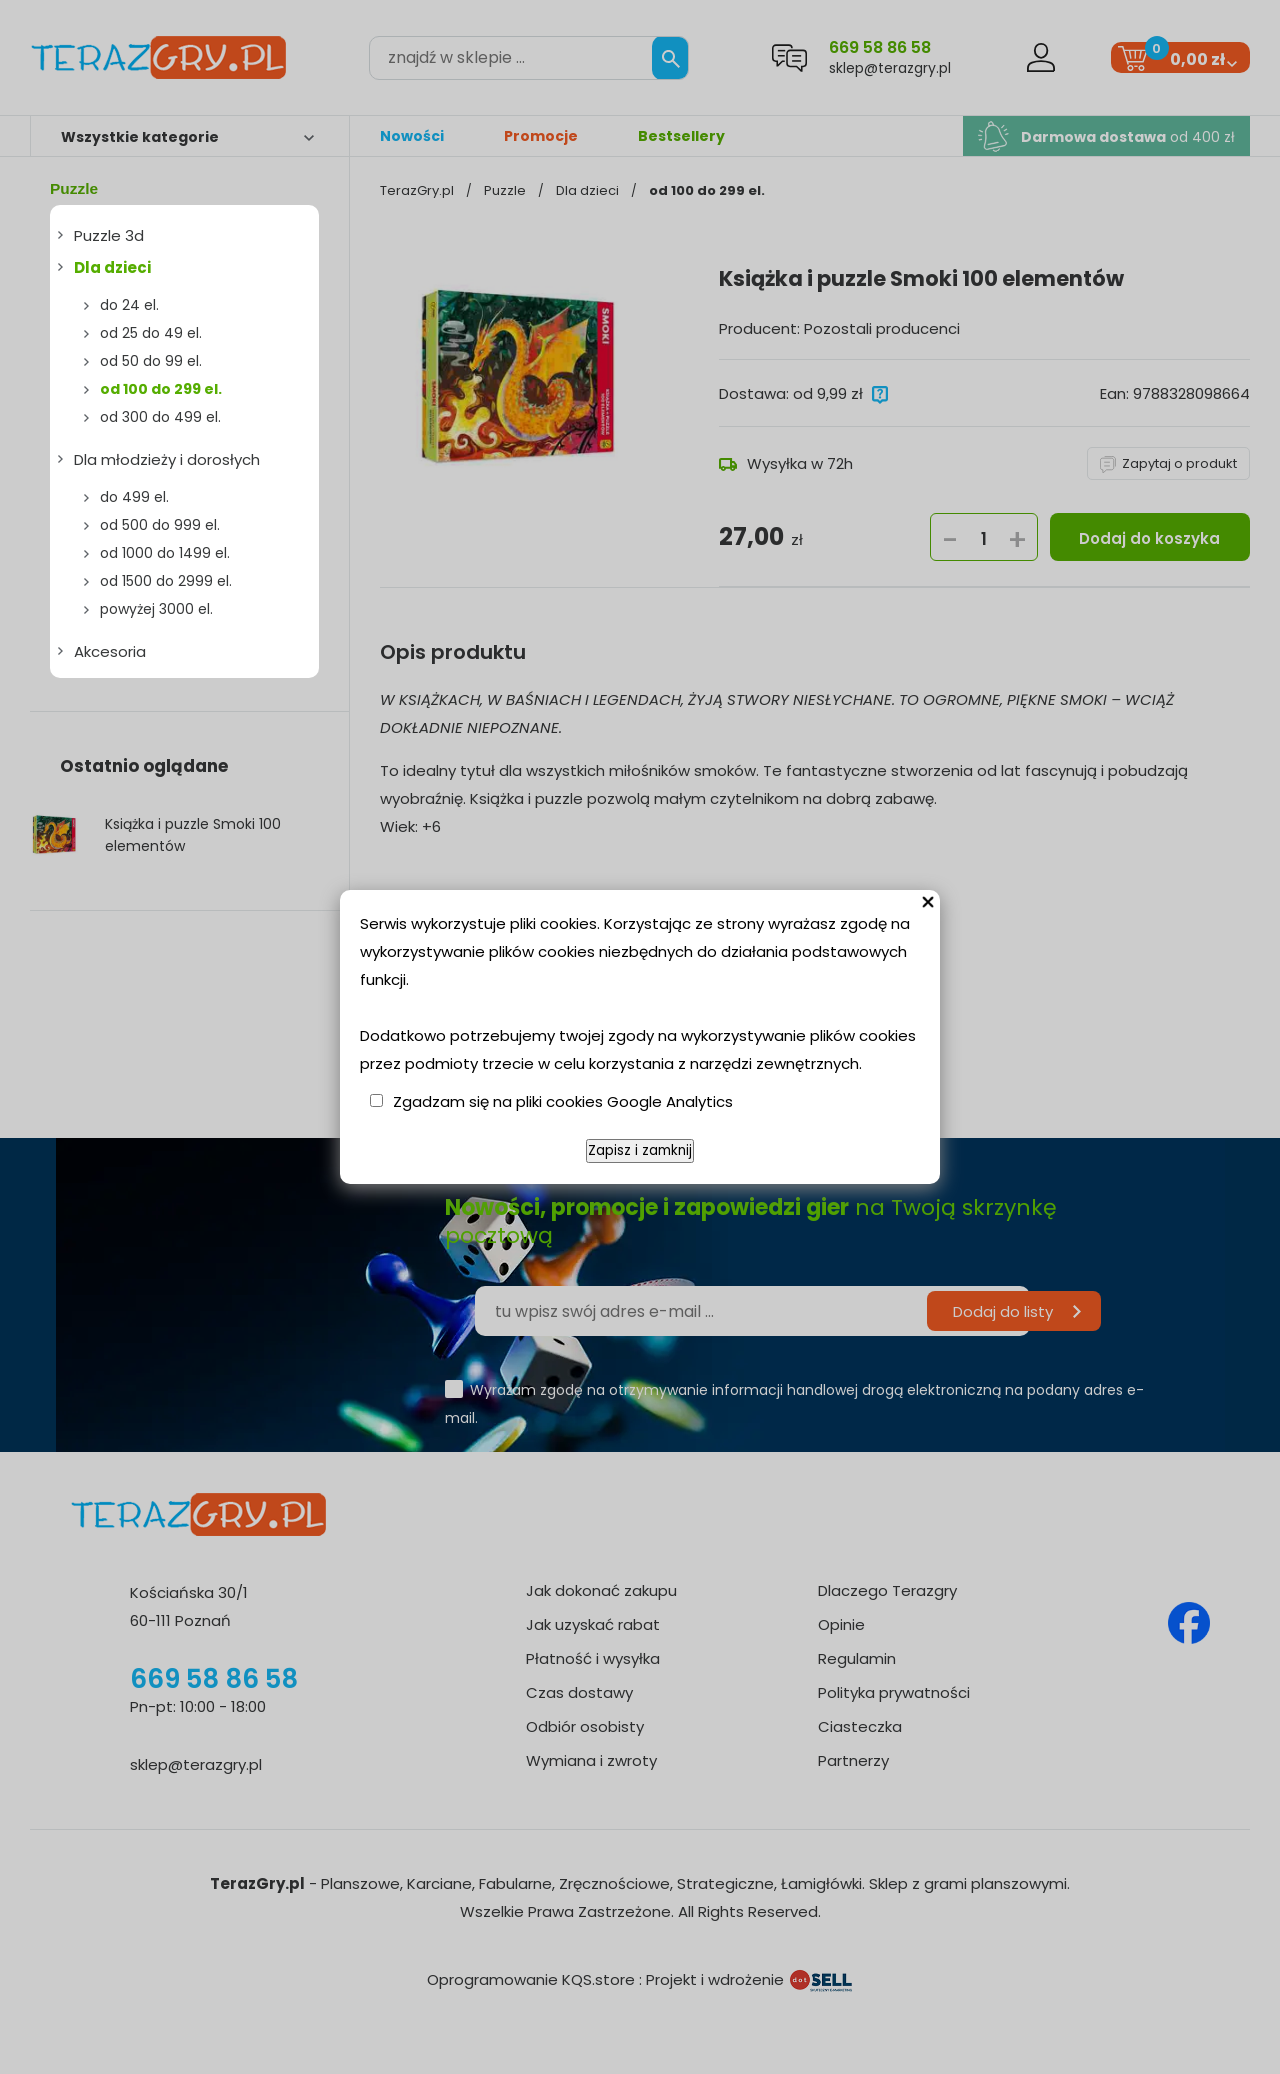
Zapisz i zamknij (640, 1150)
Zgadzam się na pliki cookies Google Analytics (563, 1101)
